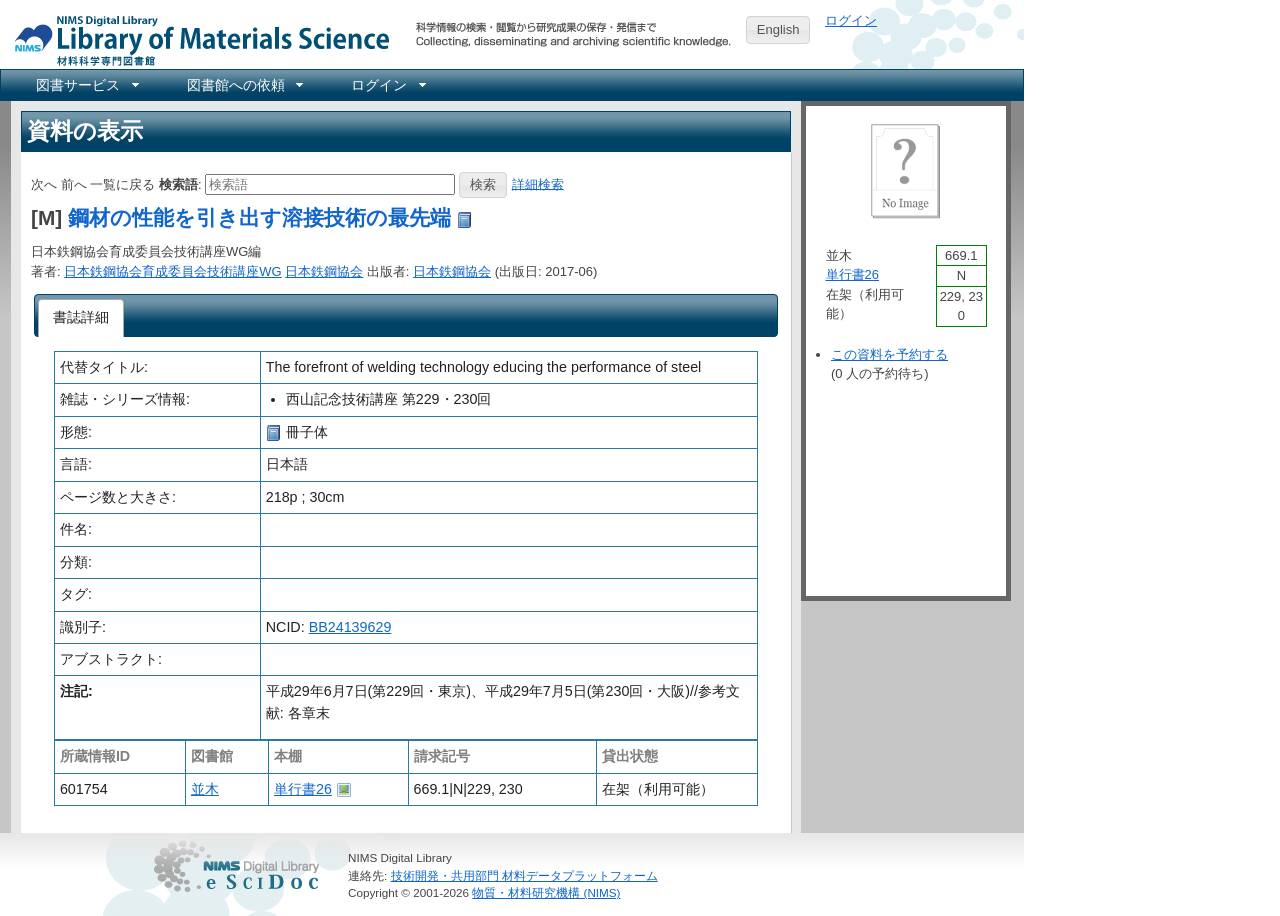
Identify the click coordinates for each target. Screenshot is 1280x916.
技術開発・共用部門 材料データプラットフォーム (524, 875)
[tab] (81, 318)
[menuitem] (86, 85)
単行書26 (303, 789)
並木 (205, 789)
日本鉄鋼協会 (324, 271)
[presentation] (81, 318)
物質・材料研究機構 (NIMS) (546, 892)
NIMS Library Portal (196, 39)
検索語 (178, 183)
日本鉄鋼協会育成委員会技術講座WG (172, 271)
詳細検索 (538, 183)
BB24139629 (350, 627)
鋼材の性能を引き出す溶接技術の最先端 (259, 217)
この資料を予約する (889, 354)
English (778, 29)
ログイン (851, 20)
